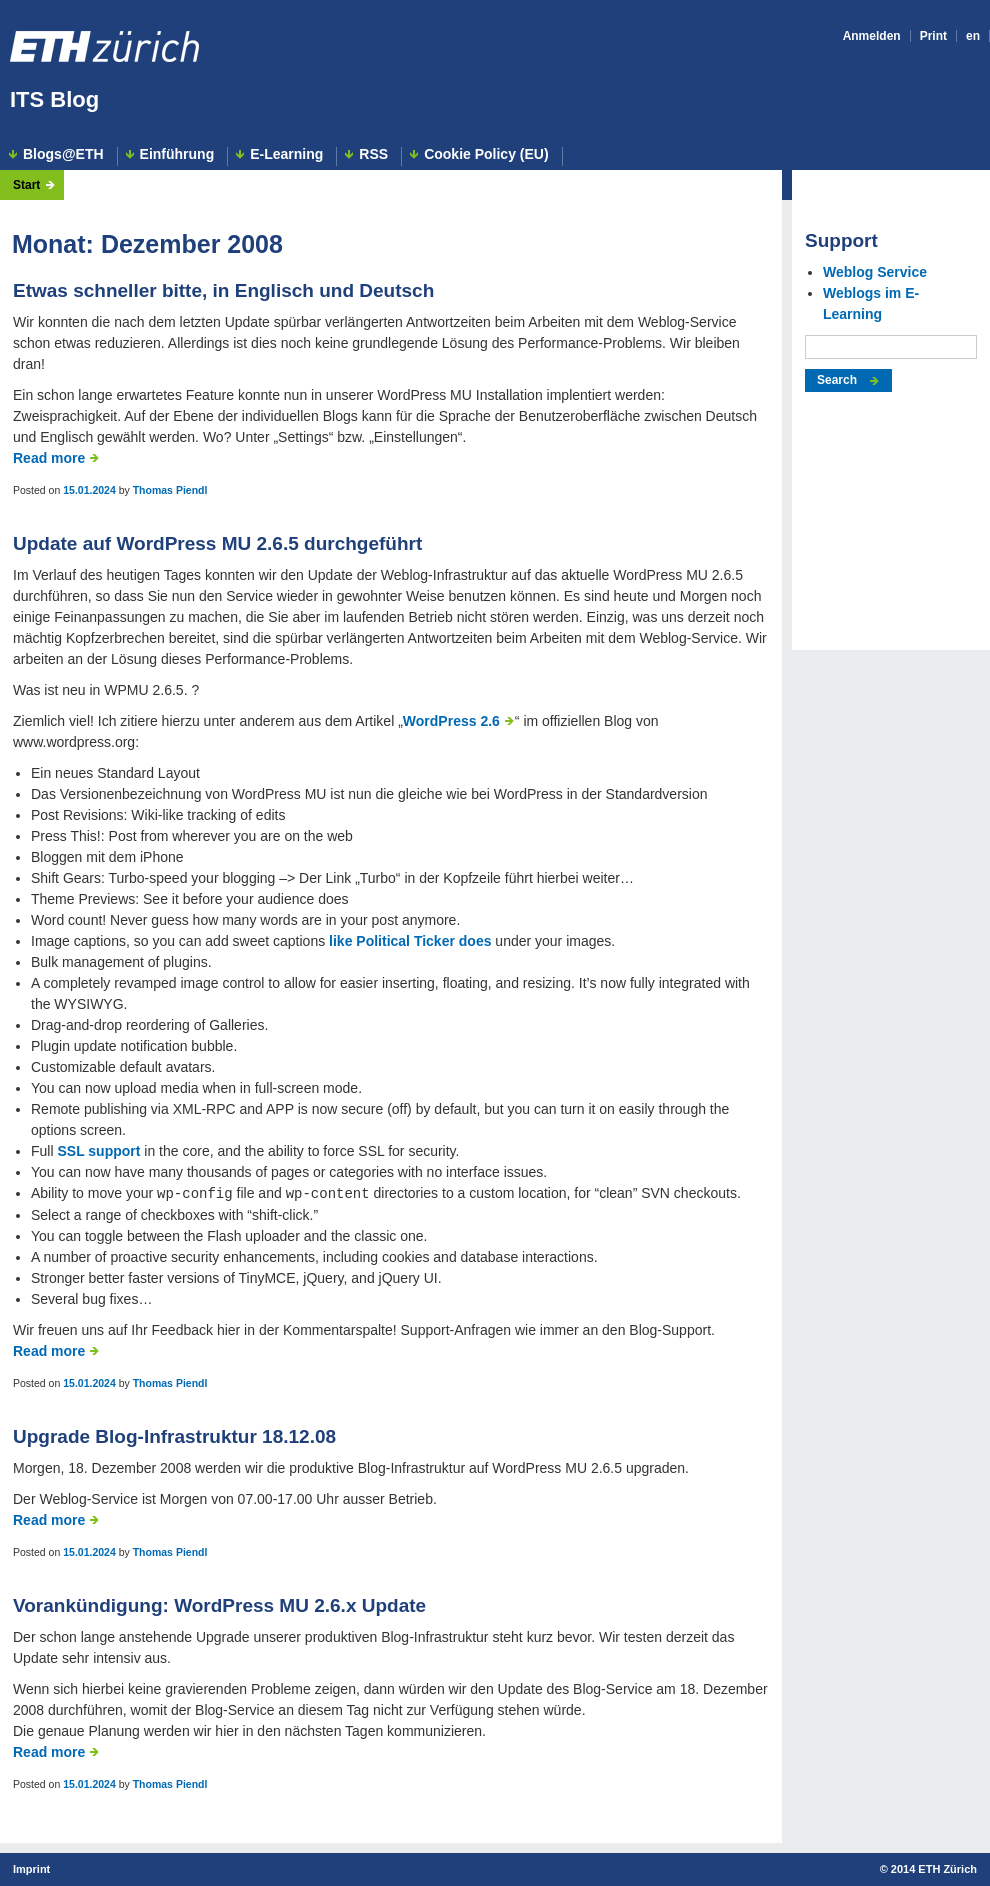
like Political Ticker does (410, 941)
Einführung (177, 154)
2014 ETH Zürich (934, 1869)
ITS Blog (54, 99)
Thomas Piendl (170, 490)
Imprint (31, 1869)
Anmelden (872, 36)
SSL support (98, 1151)
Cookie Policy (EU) (486, 154)
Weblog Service (875, 272)
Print (933, 36)
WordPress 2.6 (451, 721)
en (973, 36)
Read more (49, 458)
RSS (373, 154)
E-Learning (286, 154)
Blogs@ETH (63, 154)
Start (26, 185)
